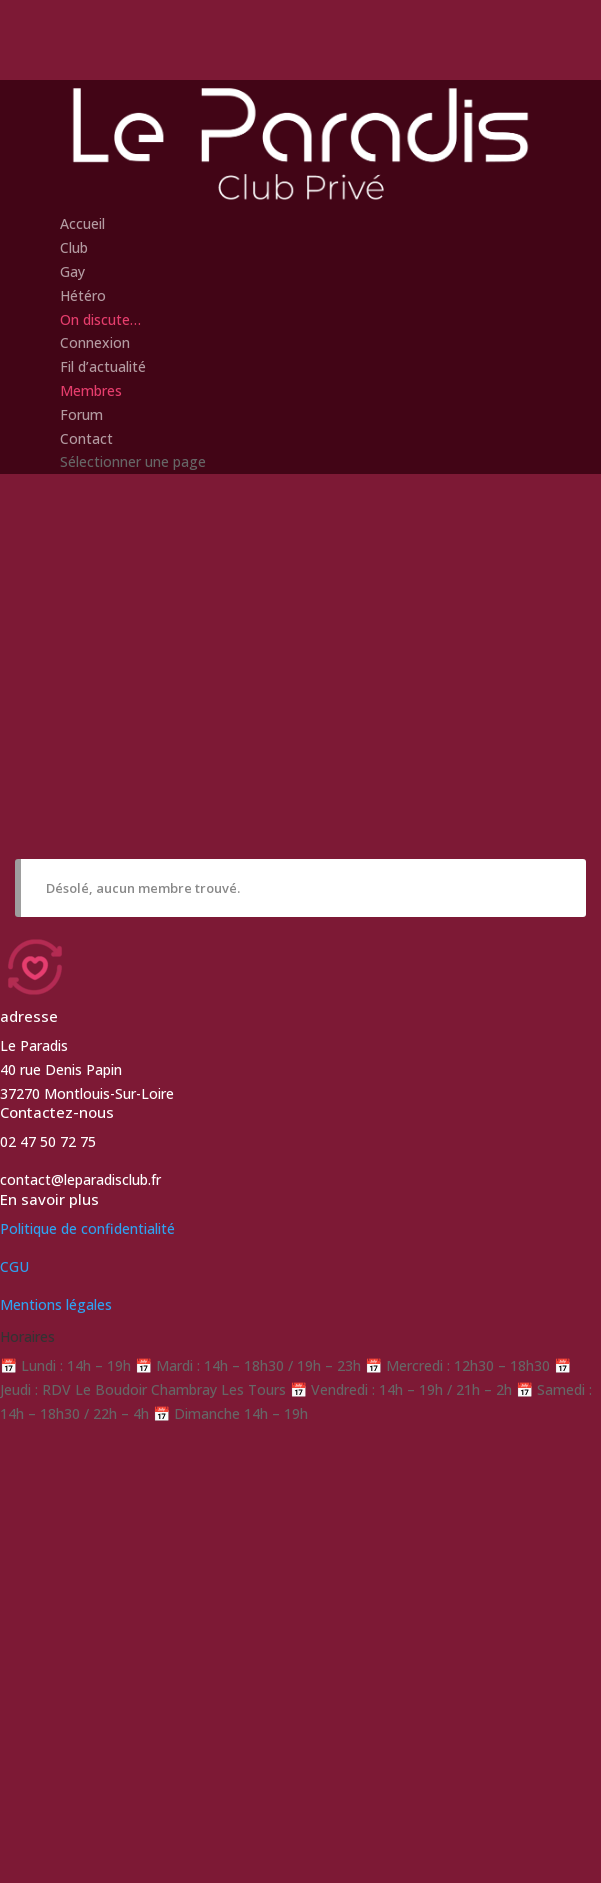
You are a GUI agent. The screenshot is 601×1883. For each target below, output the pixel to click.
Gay (72, 271)
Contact (86, 438)
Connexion (95, 342)
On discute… (100, 319)
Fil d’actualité (103, 366)
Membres (91, 390)
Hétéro (83, 295)
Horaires (27, 1336)
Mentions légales (56, 1304)
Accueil (82, 223)
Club (74, 247)
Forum (81, 414)
